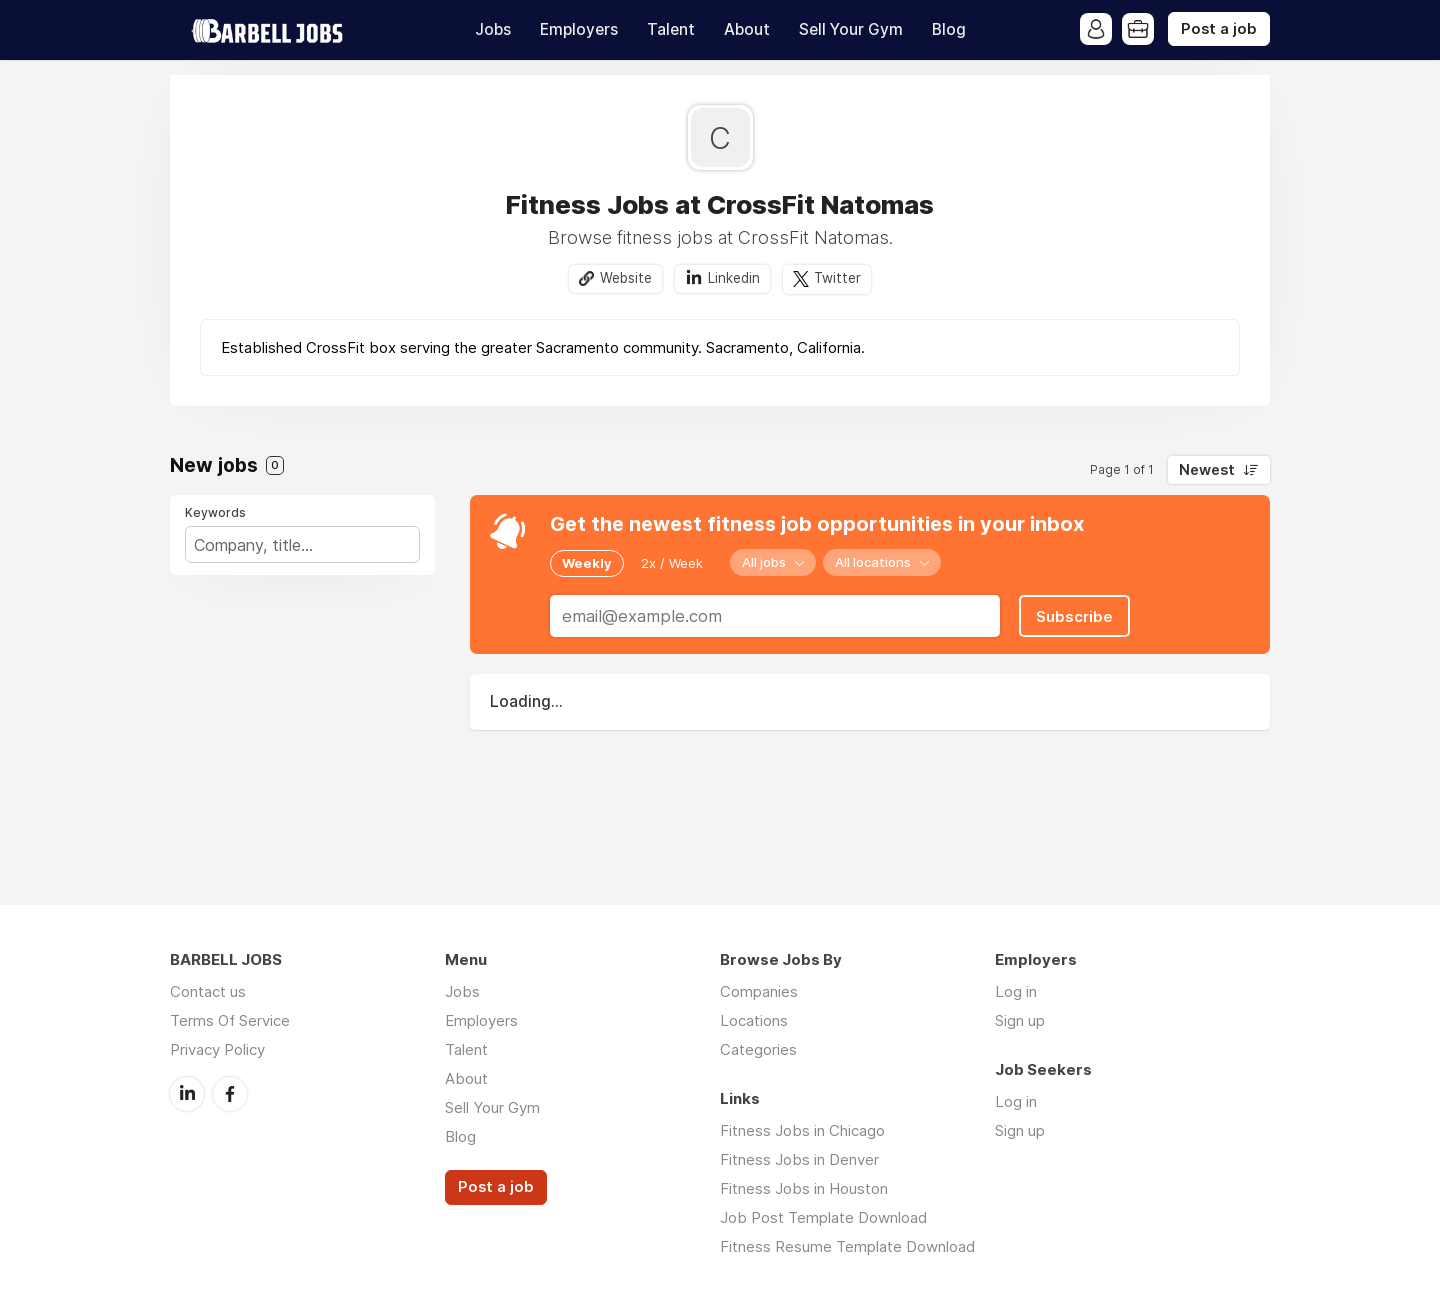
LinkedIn (187, 1094)
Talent (671, 29)
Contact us (208, 991)
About (747, 29)
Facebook (230, 1094)
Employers (579, 29)
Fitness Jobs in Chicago (802, 1130)
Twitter (837, 278)
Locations (754, 1020)
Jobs (493, 29)
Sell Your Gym (851, 29)
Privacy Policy (217, 1049)
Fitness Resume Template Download (847, 1246)
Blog (949, 29)
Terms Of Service (230, 1020)
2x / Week (672, 563)
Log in (1016, 991)
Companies (759, 991)
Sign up (1020, 1020)
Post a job (1219, 29)
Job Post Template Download (823, 1217)
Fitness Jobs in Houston (804, 1188)
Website (626, 278)
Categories (758, 1049)
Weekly (587, 563)
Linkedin (734, 278)
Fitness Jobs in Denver (799, 1159)
